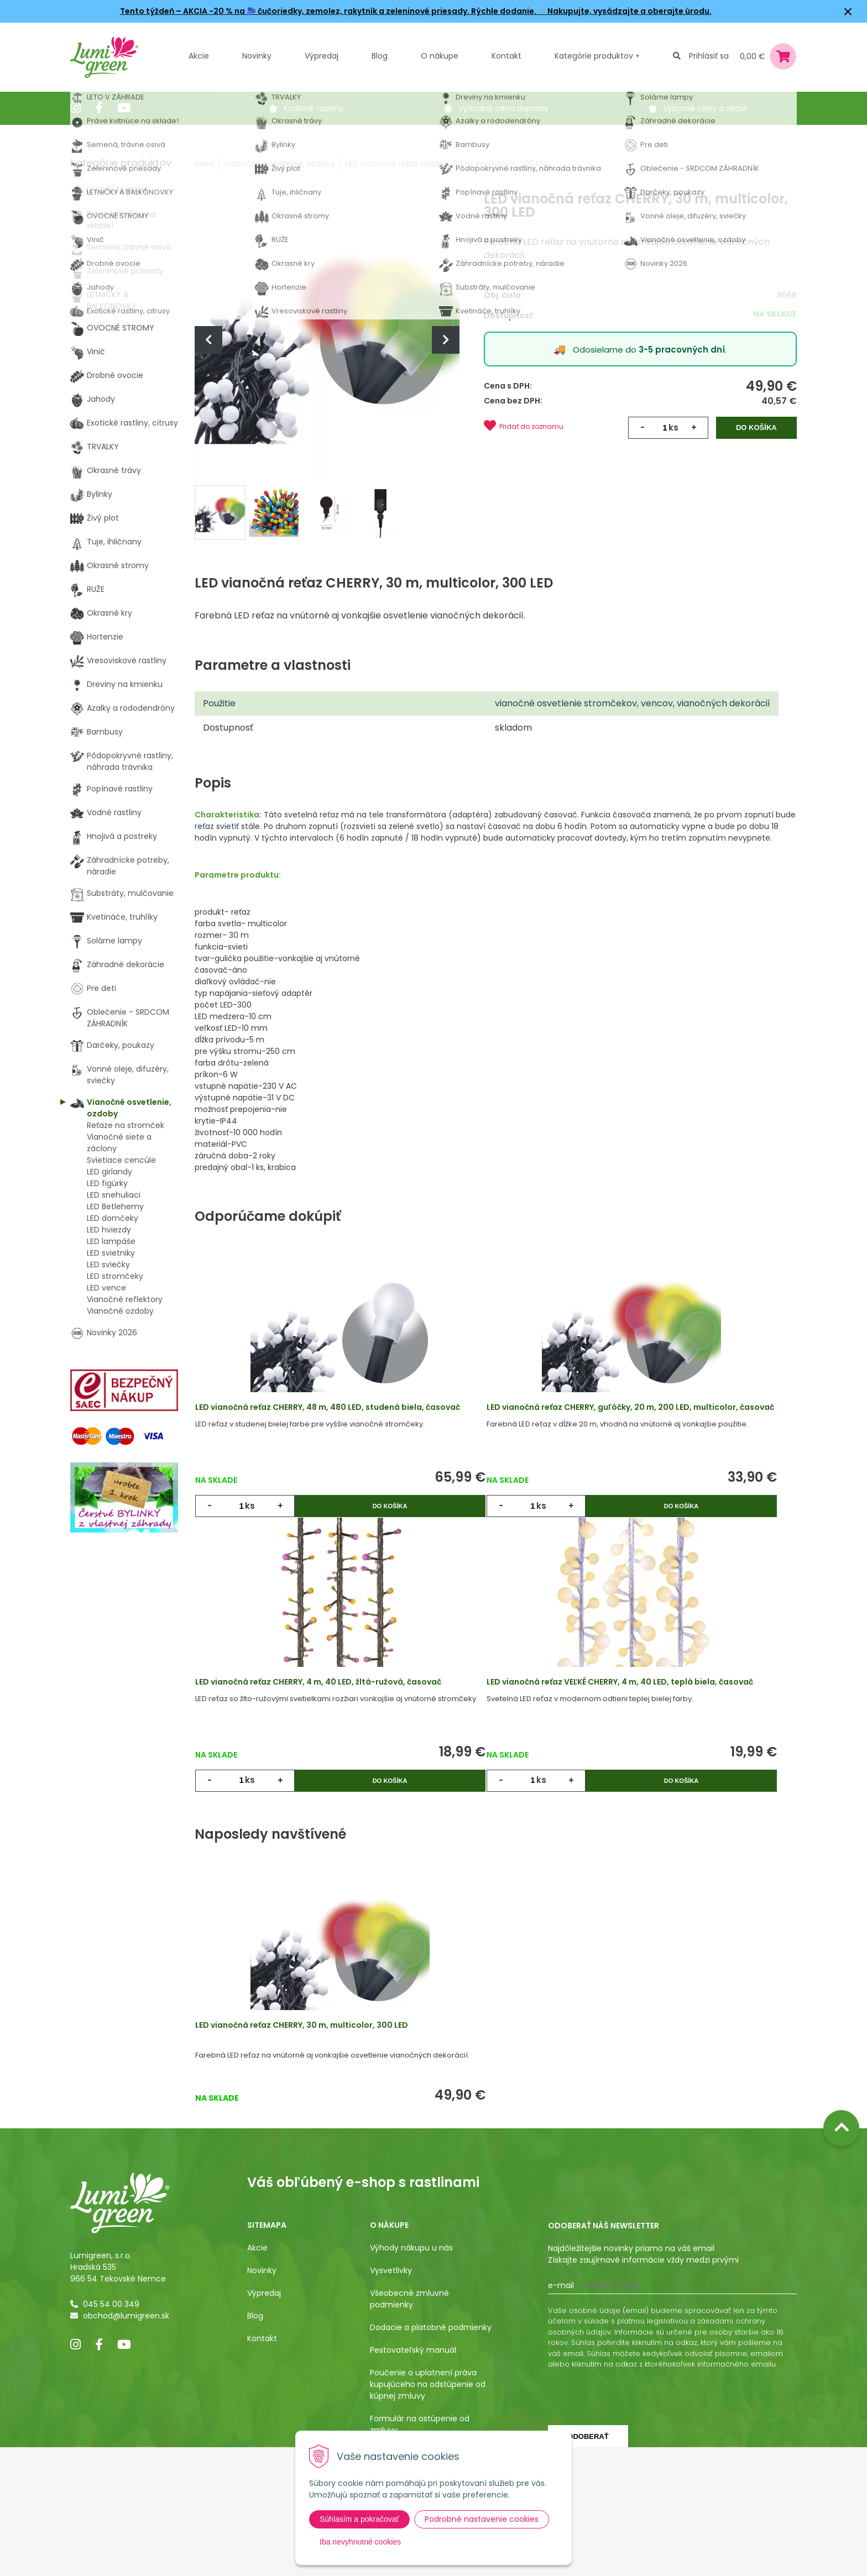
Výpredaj (321, 55)
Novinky (256, 55)
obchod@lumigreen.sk (126, 2443)
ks (673, 427)
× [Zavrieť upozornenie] (848, 11)
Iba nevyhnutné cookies (360, 2541)
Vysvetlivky (391, 2398)
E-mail (561, 2413)
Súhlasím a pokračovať (359, 2519)
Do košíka (757, 427)
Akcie (199, 55)
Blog (255, 2443)
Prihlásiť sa (709, 55)
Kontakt (262, 2466)
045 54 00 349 (111, 2432)
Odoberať (587, 2565)
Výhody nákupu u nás (411, 2375)
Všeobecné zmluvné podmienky (409, 2427)
